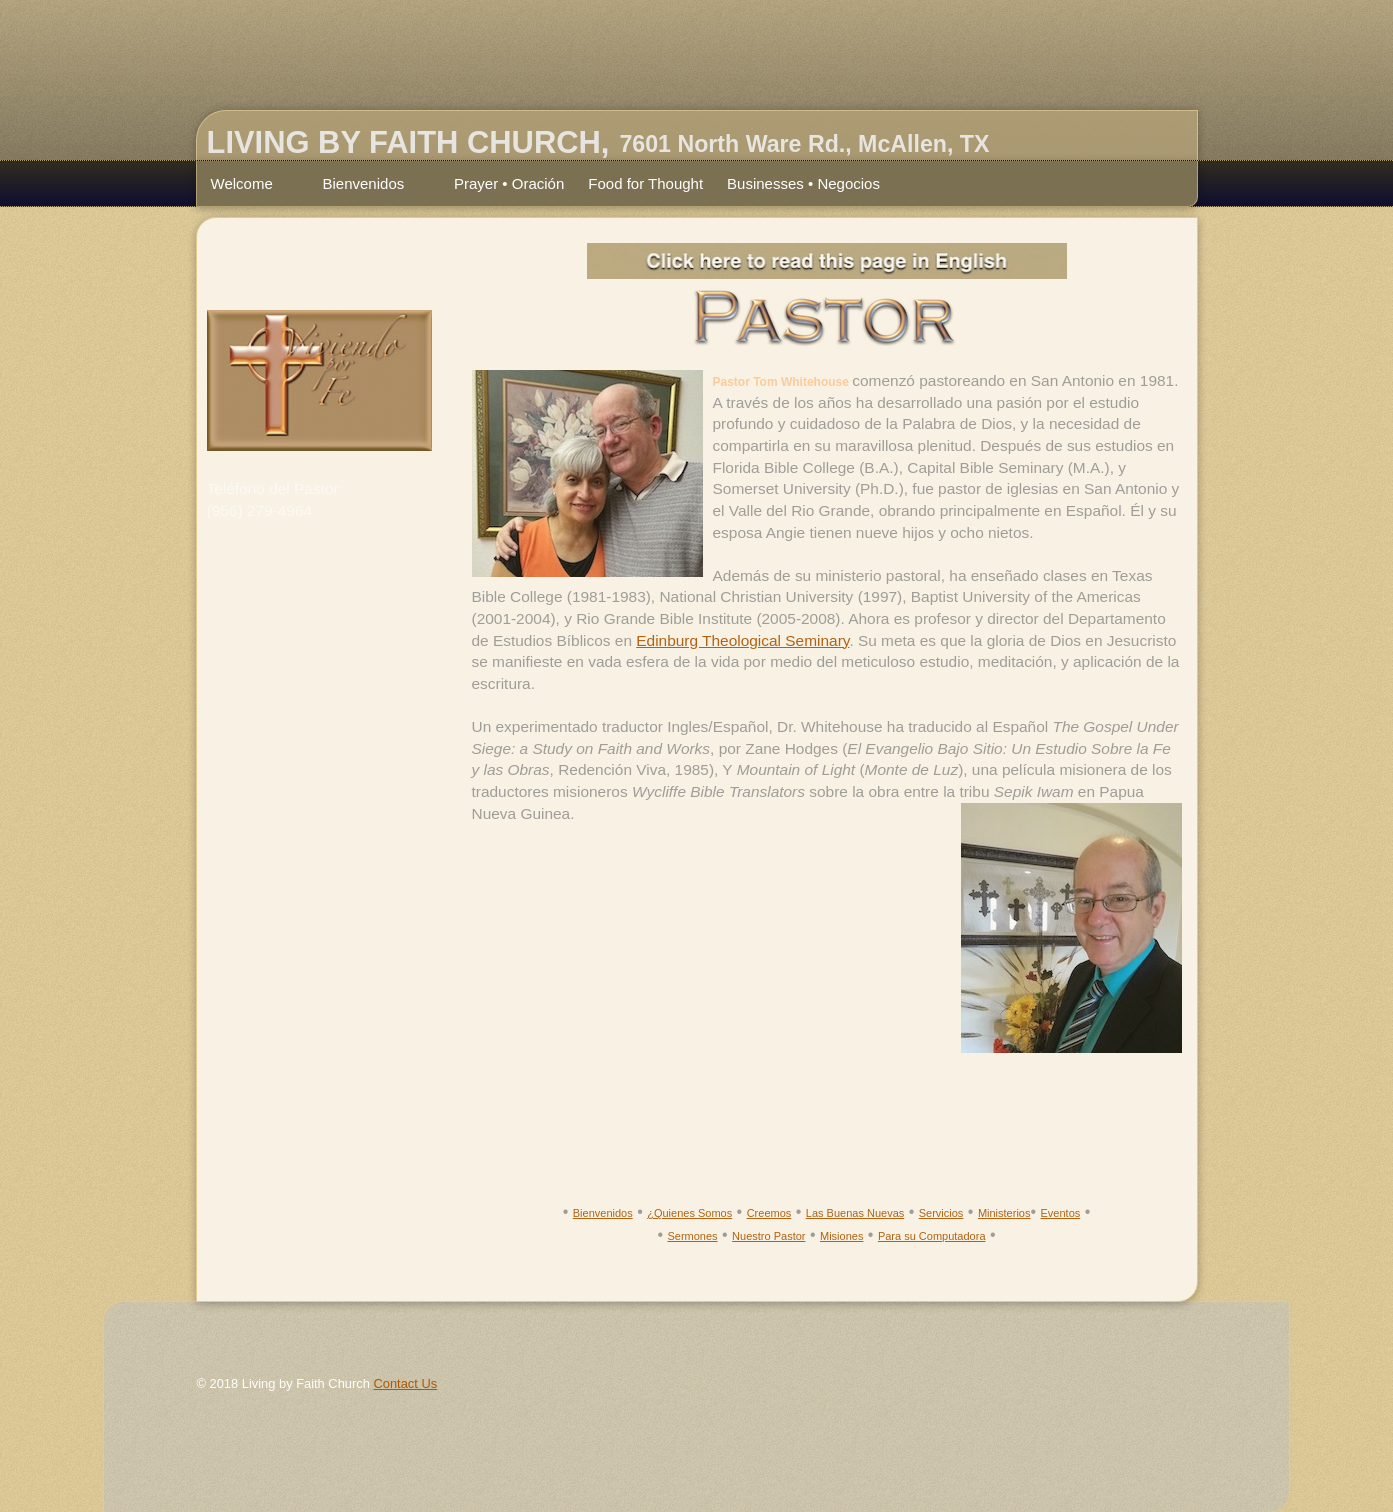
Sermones (692, 1236)
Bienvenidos (371, 185)
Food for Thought (645, 183)
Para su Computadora (932, 1236)
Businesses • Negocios (803, 183)
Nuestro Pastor (768, 1236)
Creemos (769, 1213)
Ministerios (1004, 1213)
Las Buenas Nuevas (855, 1213)
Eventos (1061, 1213)
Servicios (941, 1213)
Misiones (841, 1236)
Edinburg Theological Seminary (742, 640)
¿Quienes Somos (689, 1213)
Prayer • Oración (509, 183)
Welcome (249, 185)
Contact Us (405, 1383)
